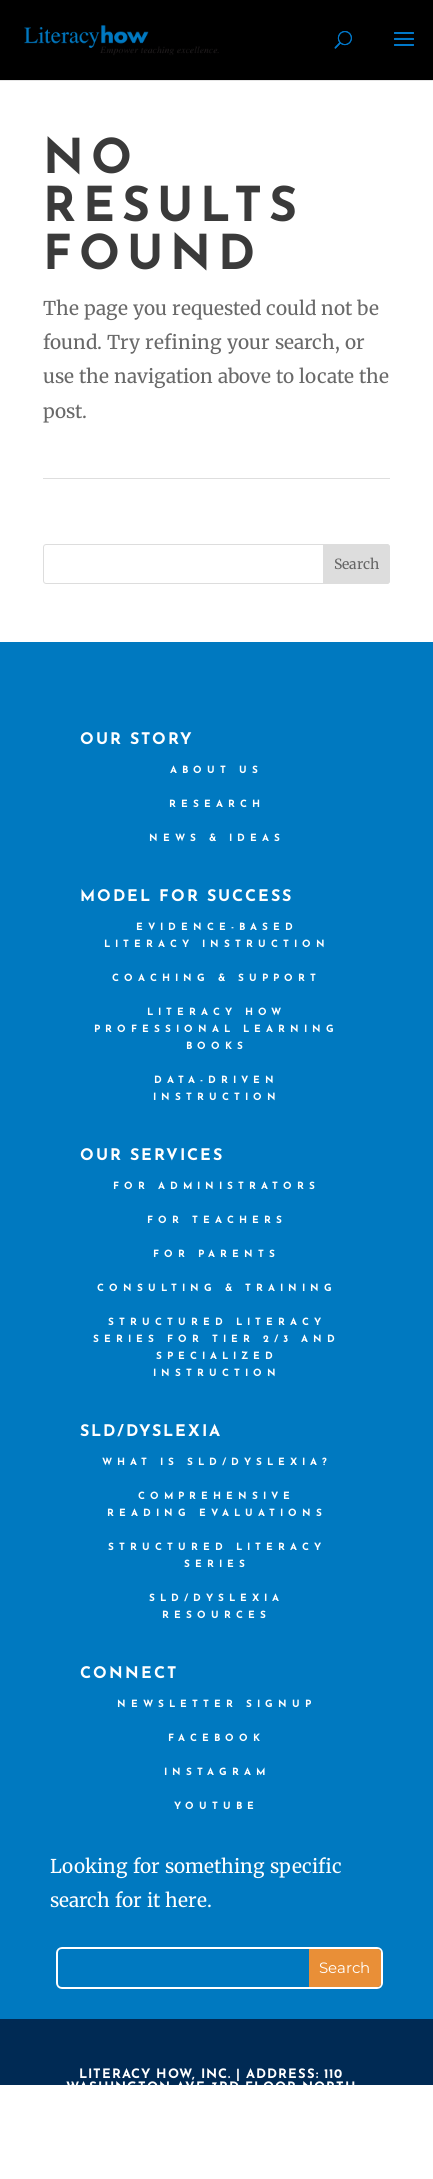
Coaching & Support (216, 978)
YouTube (216, 1806)
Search (356, 564)
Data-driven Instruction (217, 1089)
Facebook (216, 1738)
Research (217, 804)
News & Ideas (217, 838)
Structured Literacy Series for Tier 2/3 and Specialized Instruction (216, 1348)
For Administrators (216, 1186)
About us (216, 770)
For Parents (216, 1254)
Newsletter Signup (216, 1704)
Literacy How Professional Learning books (216, 1029)
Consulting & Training (217, 1288)
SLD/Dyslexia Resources (216, 1607)
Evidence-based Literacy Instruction (217, 936)
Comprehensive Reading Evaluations (217, 1505)
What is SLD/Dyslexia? (217, 1462)
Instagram (217, 1772)
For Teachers (217, 1220)
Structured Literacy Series (217, 1556)
